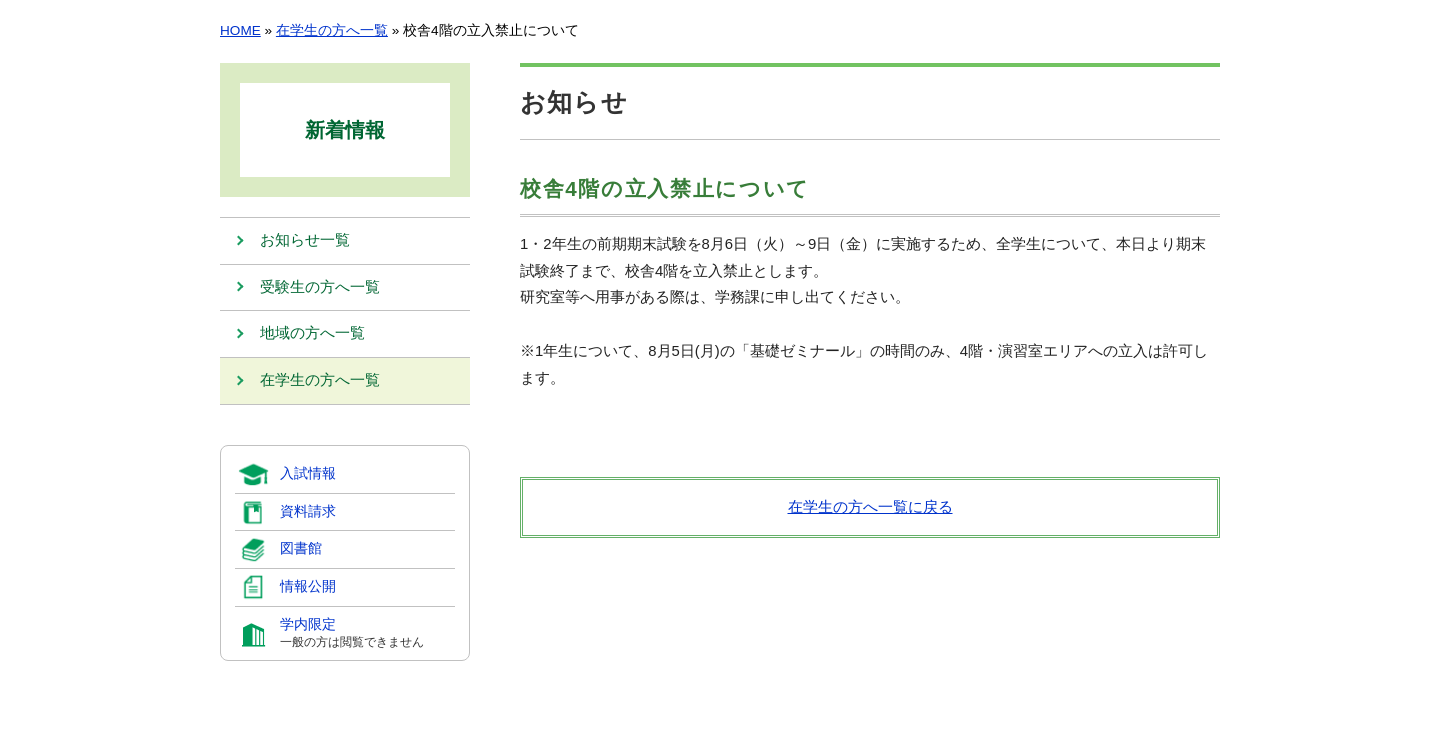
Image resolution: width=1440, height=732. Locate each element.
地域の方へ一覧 (312, 335)
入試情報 (308, 474)
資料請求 (308, 512)
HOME (240, 30)
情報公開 (308, 587)
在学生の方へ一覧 (332, 30)
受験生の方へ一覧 (320, 288)
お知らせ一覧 (305, 241)
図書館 (301, 549)
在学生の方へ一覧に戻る (870, 507)
